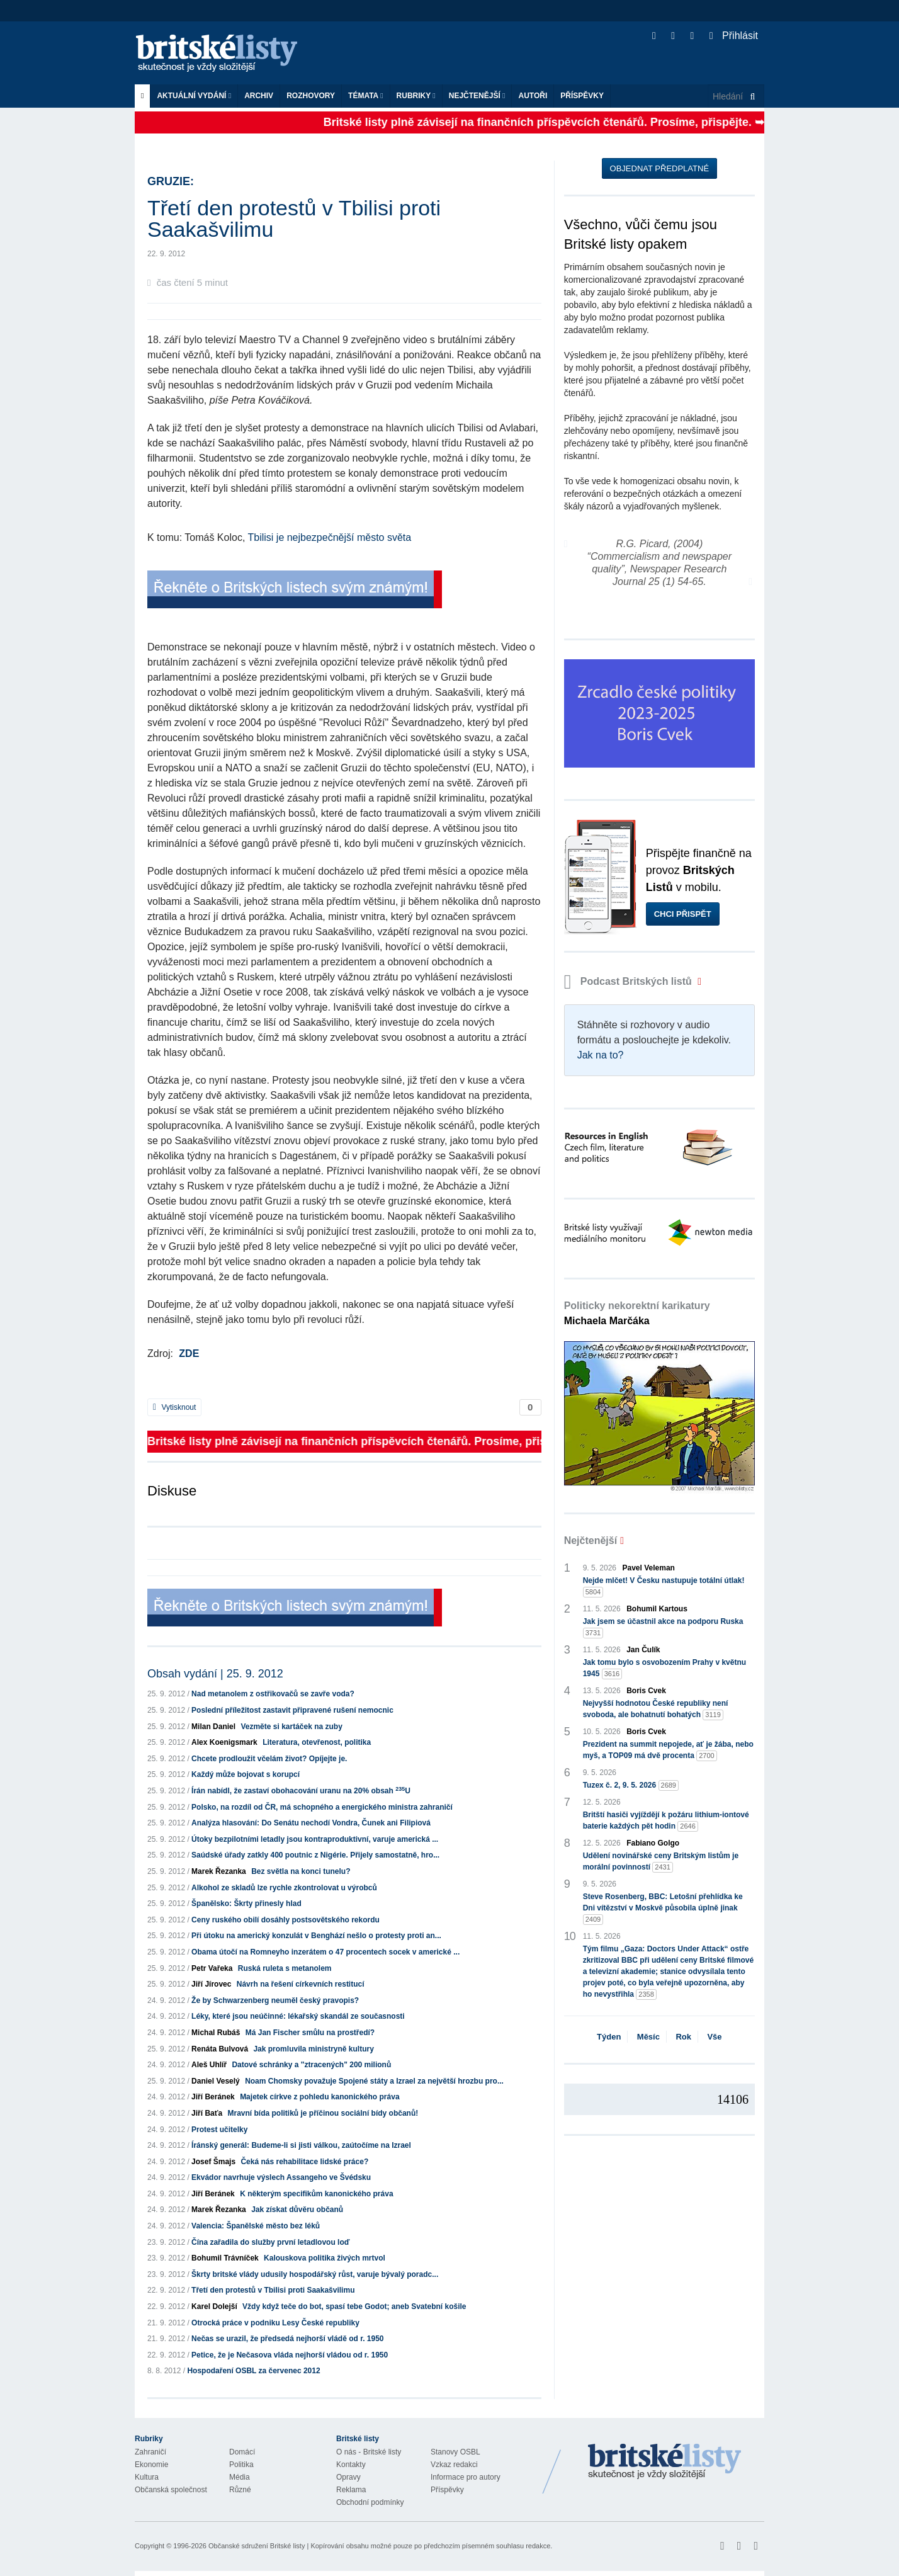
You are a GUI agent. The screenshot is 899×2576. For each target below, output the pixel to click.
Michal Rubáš (215, 2032)
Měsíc (648, 2036)
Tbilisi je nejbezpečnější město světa (329, 537)
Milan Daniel (213, 1726)
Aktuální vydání (194, 95)
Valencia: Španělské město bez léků (255, 2225)
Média (239, 2477)
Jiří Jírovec (211, 1984)
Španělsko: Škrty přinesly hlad (246, 1903)
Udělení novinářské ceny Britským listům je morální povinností (660, 1862)
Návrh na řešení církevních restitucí (301, 1984)
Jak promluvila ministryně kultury (313, 2049)
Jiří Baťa (206, 2113)
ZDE (189, 1353)
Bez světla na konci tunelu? (300, 1871)
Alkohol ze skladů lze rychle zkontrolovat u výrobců (284, 1887)
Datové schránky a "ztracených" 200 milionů (311, 2064)
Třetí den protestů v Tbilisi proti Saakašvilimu (272, 2290)
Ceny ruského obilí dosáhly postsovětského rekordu (285, 1919)
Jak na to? (600, 1055)
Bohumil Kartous (656, 1608)
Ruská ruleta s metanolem (285, 1968)
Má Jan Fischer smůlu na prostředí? (310, 2032)
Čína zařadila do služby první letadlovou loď (270, 2242)
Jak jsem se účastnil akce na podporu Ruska (663, 1627)
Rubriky (416, 95)
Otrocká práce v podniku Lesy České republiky (275, 2322)
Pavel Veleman (649, 1567)
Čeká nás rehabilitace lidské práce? (304, 2161)
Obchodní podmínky (370, 2502)
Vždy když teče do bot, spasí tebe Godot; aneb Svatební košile (354, 2306)
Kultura (147, 2477)
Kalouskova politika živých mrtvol (324, 2258)
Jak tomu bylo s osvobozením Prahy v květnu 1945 (664, 1668)
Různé (240, 2489)
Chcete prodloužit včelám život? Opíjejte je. (269, 1758)
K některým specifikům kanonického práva (316, 2193)
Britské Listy (665, 2462)
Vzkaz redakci (454, 2464)
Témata (365, 95)
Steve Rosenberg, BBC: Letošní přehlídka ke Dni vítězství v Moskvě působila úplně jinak (663, 1908)
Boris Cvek (646, 1690)
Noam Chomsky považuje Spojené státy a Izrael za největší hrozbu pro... (374, 2081)
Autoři (532, 95)
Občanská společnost (171, 2489)
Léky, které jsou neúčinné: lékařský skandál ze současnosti (298, 2016)
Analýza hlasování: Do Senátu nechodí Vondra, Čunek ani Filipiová (311, 1823)
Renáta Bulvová (219, 2049)
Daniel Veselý (215, 2081)
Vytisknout (174, 1407)
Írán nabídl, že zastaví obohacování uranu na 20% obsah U (300, 1790)
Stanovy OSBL (455, 2452)
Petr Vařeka (211, 1968)
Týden (609, 2036)
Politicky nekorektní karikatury (637, 1313)
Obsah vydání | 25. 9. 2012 (215, 1673)
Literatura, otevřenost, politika (317, 1742)
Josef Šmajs (213, 2161)
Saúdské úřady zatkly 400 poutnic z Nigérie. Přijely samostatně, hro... (315, 1855)
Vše (714, 2036)
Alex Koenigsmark (224, 1742)
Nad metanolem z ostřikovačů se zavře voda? (272, 1693)
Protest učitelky (219, 2129)
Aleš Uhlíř (209, 2064)
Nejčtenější (477, 95)
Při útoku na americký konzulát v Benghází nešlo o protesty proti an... (316, 1935)
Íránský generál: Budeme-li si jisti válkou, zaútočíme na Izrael (301, 2145)
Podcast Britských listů (629, 981)
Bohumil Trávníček (225, 2258)
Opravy (348, 2477)
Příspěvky (582, 95)
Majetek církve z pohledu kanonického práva (319, 2096)
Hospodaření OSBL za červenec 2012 (253, 2370)
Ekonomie (151, 2464)
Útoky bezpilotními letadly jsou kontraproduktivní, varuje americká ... (314, 1839)
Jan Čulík (643, 1649)
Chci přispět (682, 914)
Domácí (242, 2452)
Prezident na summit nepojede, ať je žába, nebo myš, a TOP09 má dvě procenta (668, 1750)
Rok (683, 2036)
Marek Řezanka (218, 1871)
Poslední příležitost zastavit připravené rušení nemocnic (292, 1710)
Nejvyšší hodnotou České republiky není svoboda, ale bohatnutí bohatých (655, 1709)
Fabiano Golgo (652, 1843)
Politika (241, 2464)
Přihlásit (734, 35)
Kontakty (351, 2464)
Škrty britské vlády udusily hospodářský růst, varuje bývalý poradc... (314, 2274)
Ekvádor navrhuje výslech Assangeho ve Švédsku (281, 2177)
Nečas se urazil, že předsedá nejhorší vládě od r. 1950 (287, 2338)
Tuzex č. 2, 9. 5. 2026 (631, 1785)
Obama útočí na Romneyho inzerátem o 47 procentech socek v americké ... (325, 1952)
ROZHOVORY (310, 95)
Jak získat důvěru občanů (297, 2209)
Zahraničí (150, 2452)
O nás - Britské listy (368, 2452)
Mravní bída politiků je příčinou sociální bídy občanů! (323, 2113)
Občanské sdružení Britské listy (256, 2546)
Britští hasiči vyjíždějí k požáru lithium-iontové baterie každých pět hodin (666, 1821)
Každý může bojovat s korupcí (245, 1774)
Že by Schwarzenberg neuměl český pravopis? (275, 2000)
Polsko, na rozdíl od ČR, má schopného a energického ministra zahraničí (322, 1807)
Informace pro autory (465, 2477)
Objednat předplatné (659, 168)
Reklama (351, 2489)
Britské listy (223, 54)
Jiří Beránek (213, 2096)
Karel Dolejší (214, 2306)
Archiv (258, 95)
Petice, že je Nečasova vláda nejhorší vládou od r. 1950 (289, 2355)
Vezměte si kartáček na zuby (291, 1726)
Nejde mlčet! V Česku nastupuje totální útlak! (664, 1586)
